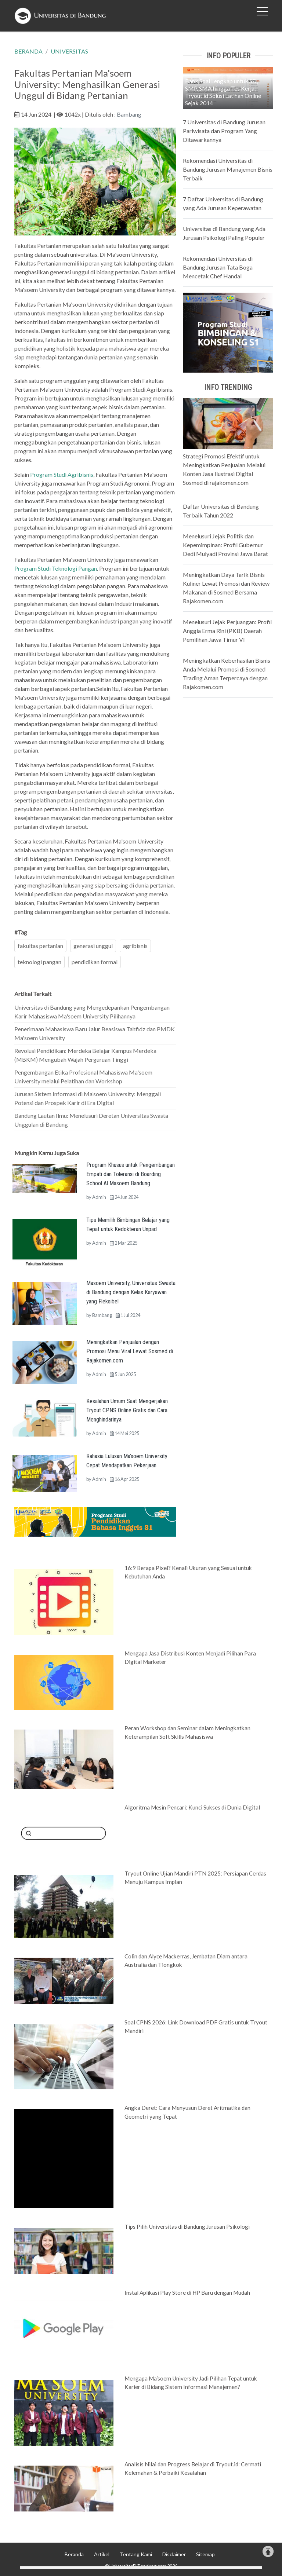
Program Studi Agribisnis (61, 474)
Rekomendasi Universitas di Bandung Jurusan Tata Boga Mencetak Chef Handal (218, 267)
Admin (99, 1197)
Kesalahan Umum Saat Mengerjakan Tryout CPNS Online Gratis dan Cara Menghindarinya (127, 1410)
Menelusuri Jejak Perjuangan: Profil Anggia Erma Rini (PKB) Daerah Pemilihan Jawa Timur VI (227, 630)
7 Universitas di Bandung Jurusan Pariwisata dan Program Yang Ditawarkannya (224, 130)
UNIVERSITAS (69, 51)
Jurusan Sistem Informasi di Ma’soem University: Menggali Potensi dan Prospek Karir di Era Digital (87, 1098)
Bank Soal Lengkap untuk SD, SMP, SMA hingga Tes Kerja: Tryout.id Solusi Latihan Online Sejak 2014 (223, 91)
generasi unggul (93, 945)
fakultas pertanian (40, 945)
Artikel (101, 2554)
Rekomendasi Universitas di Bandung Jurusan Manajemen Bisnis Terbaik (227, 169)
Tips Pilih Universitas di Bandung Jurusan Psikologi (187, 2226)
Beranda (74, 2554)
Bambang (129, 114)
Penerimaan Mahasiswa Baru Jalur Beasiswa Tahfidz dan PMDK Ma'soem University (94, 1033)
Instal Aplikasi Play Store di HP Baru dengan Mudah (187, 2292)
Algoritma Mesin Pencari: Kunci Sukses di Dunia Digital (192, 1807)
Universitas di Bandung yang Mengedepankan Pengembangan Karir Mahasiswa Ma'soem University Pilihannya (92, 1012)
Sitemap (205, 2554)
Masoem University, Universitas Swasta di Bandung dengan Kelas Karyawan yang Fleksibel (131, 1292)
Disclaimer (174, 2554)
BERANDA (28, 51)
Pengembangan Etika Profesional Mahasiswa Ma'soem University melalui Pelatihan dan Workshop (83, 1076)
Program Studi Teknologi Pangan (55, 568)
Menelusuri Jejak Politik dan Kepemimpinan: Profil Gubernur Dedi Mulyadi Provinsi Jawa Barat (225, 545)
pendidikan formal (95, 961)
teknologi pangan (39, 961)
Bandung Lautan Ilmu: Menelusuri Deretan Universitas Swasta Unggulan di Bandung (91, 1120)
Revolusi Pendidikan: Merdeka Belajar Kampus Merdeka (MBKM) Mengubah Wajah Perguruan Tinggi (85, 1055)
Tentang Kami (136, 2554)
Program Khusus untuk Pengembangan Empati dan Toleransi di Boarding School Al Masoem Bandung (130, 1174)
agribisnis (135, 945)
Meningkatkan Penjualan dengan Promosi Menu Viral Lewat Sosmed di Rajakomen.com (129, 1351)
